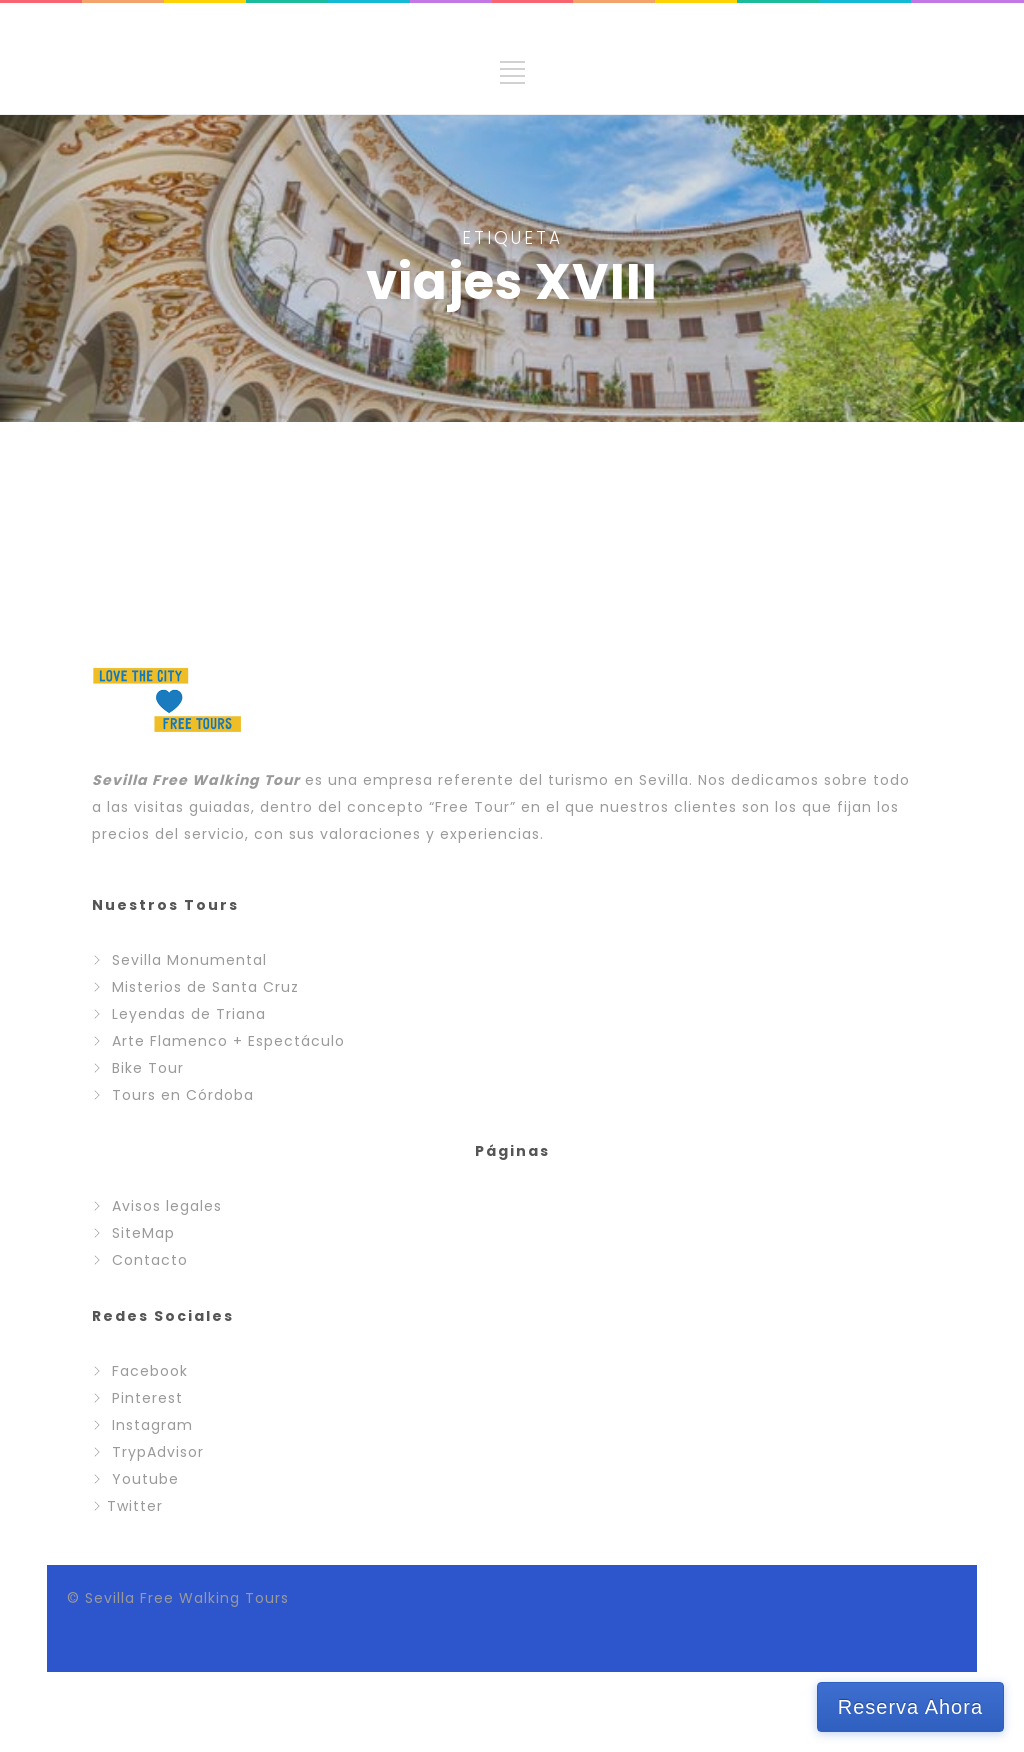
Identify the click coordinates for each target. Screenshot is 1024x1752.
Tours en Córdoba (183, 1095)
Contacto (150, 1260)
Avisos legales (167, 1206)
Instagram (152, 1425)
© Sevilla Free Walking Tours (178, 1598)
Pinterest (147, 1398)
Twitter (135, 1506)
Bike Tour (148, 1068)
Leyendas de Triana (189, 1014)
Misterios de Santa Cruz (205, 987)
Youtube (145, 1479)
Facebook (150, 1371)
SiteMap (143, 1233)
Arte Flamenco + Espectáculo (228, 1041)
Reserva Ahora (910, 1707)
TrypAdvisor (158, 1452)
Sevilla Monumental (189, 960)
